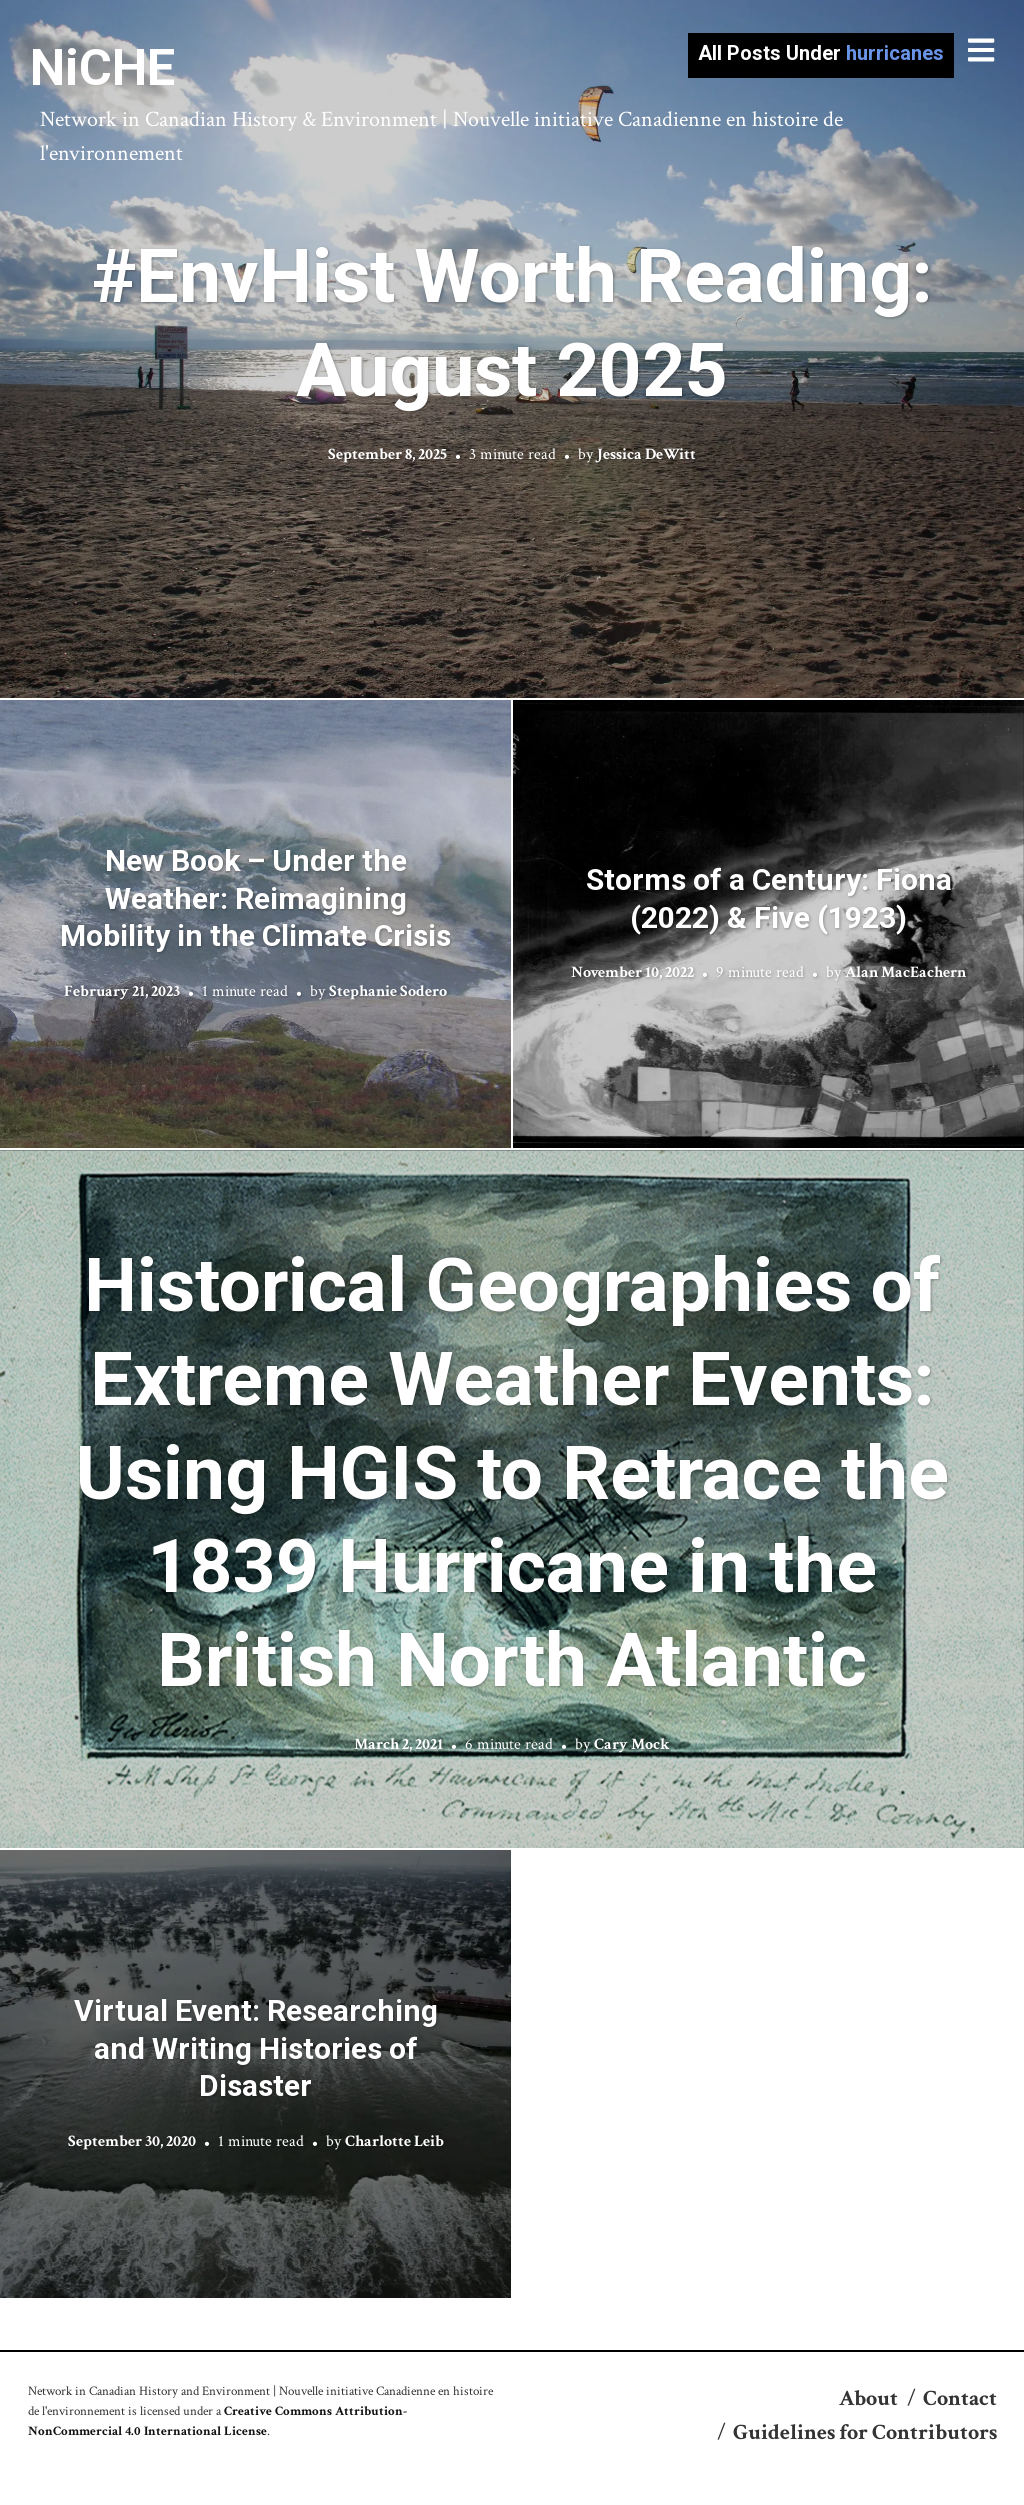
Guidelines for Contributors (865, 2432)
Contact (960, 2398)
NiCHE (102, 68)
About (868, 2398)
